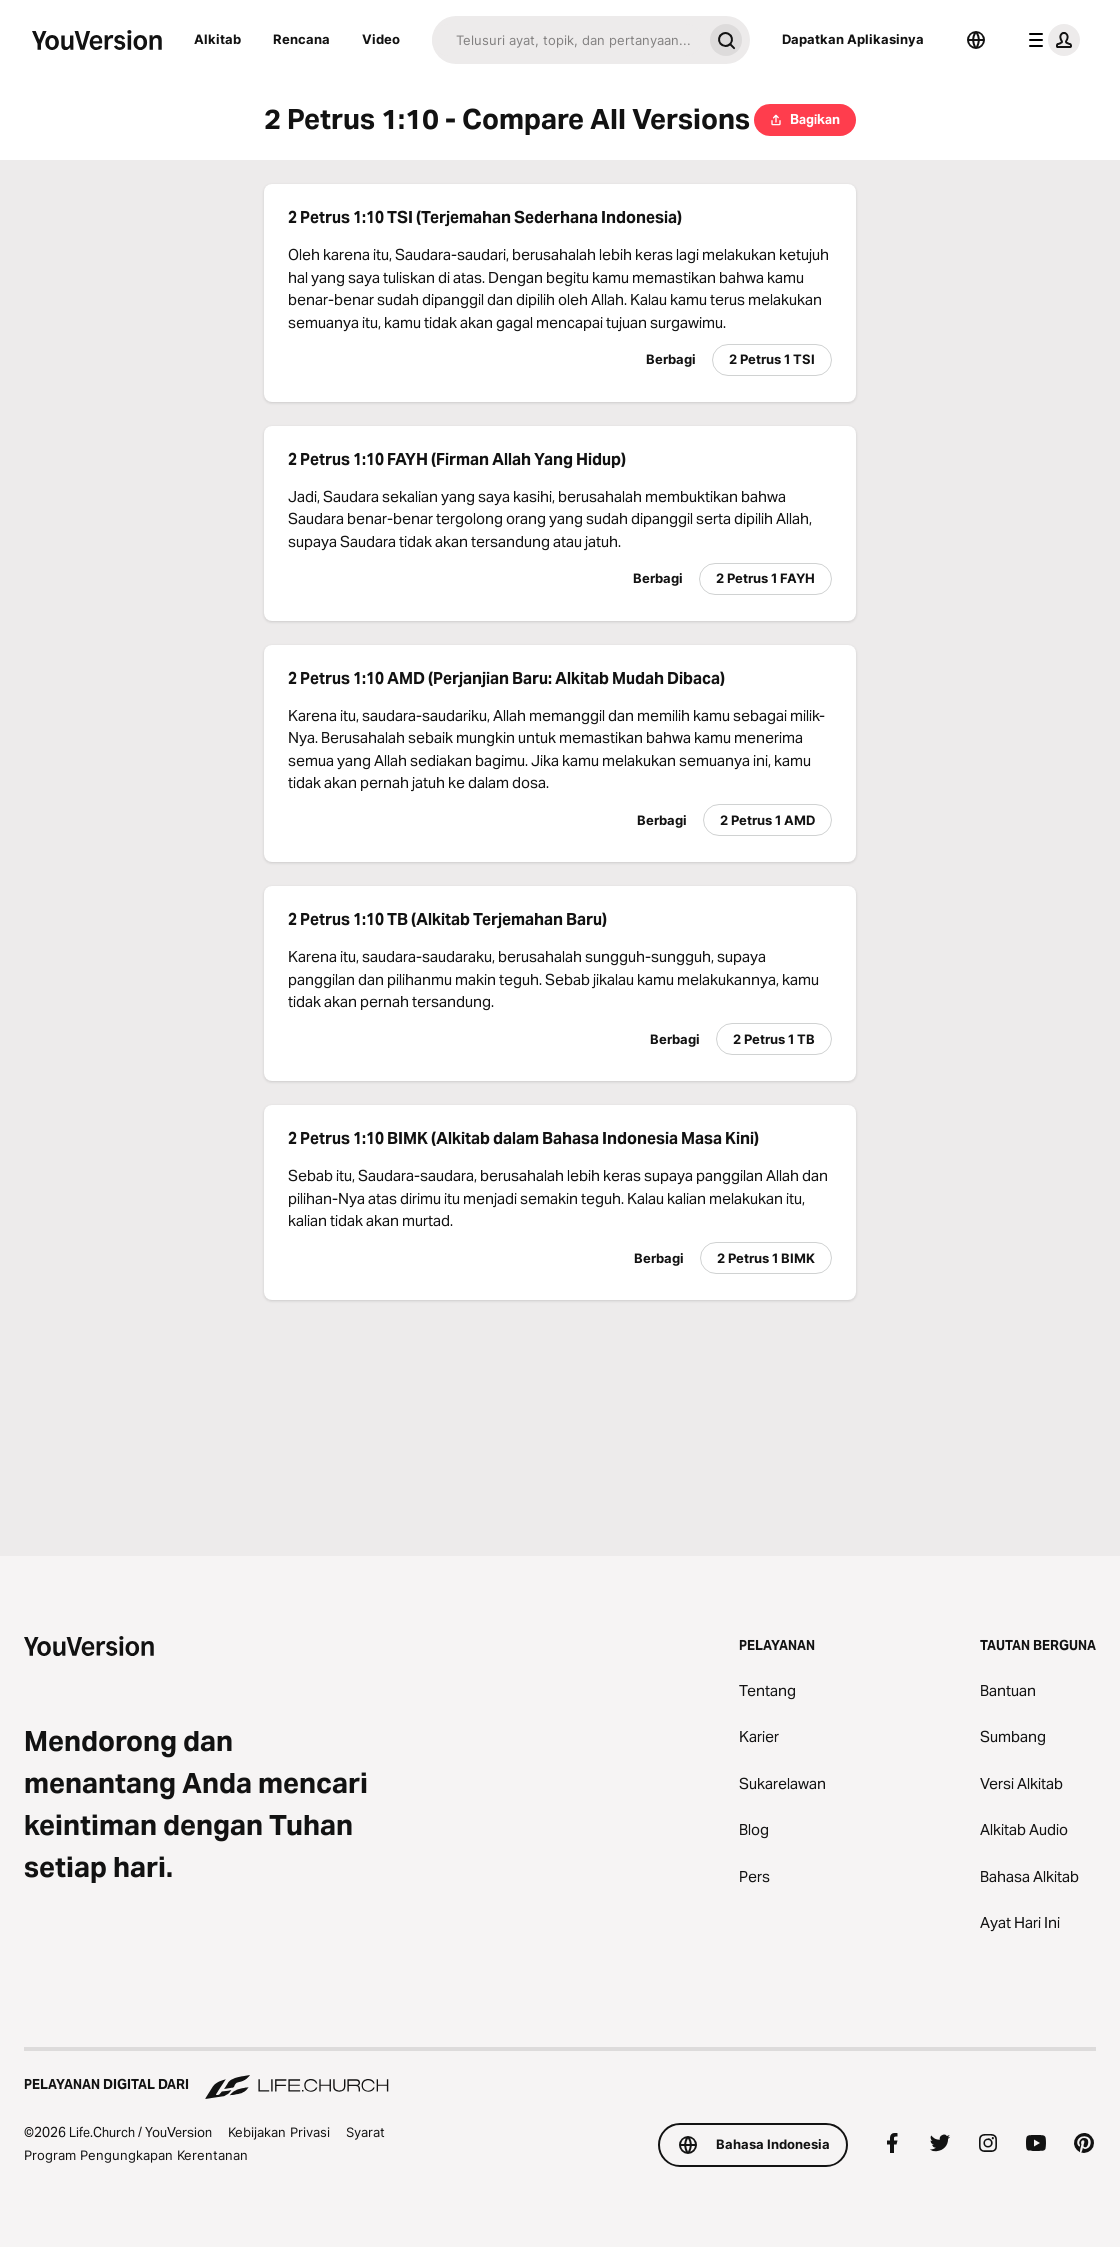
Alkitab (217, 39)
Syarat (365, 2132)
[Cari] (567, 40)
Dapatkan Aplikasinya (853, 39)
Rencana (301, 39)
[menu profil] (1050, 40)
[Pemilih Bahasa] (976, 40)
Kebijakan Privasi (279, 2132)
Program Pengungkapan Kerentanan (136, 2155)
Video (381, 39)
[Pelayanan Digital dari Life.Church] (560, 2075)
